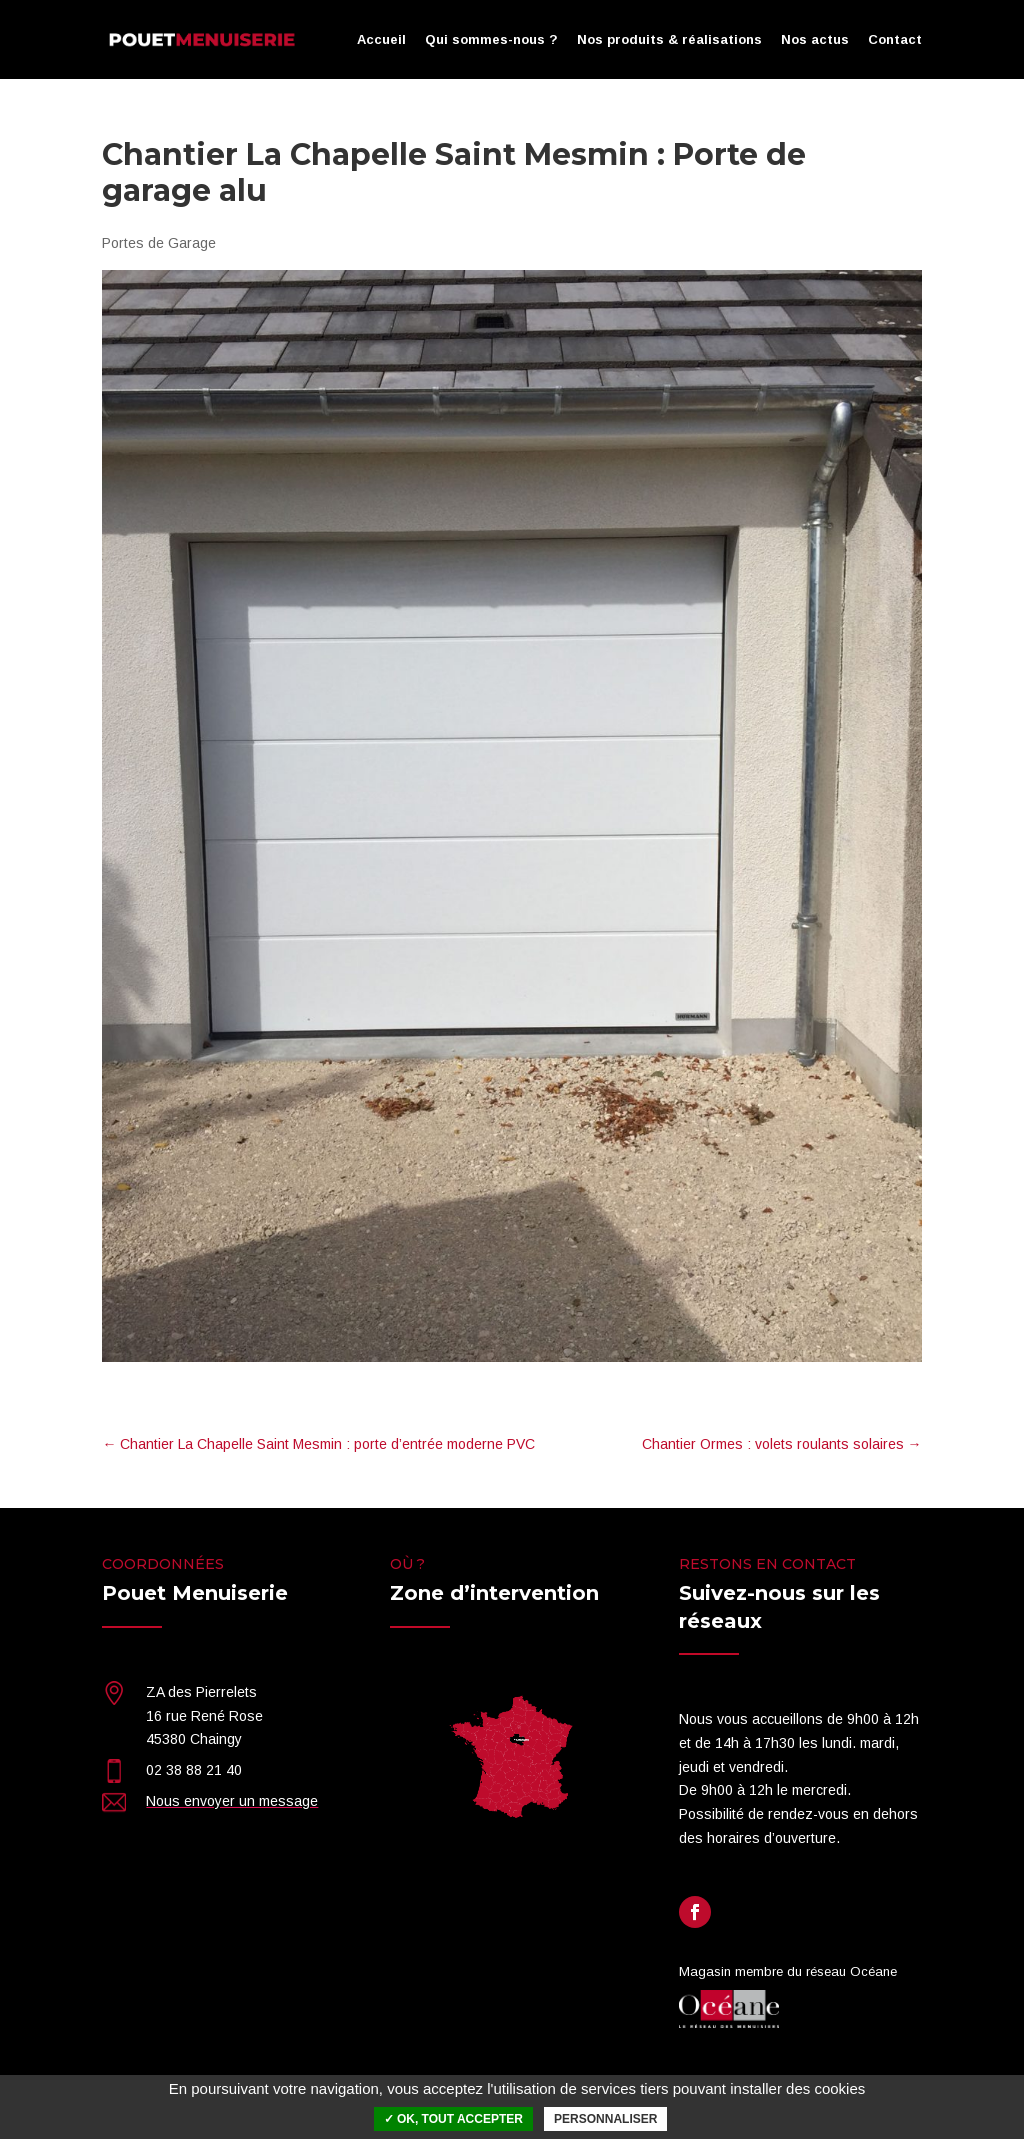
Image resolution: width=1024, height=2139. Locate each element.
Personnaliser (605, 2119)
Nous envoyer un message (232, 1801)
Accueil (381, 40)
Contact (895, 40)
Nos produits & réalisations (669, 40)
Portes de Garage (159, 243)
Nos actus (815, 40)
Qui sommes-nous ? (491, 40)
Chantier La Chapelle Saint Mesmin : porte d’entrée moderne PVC (318, 1444)
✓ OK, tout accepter (453, 2119)
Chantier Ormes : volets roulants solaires (782, 1444)
